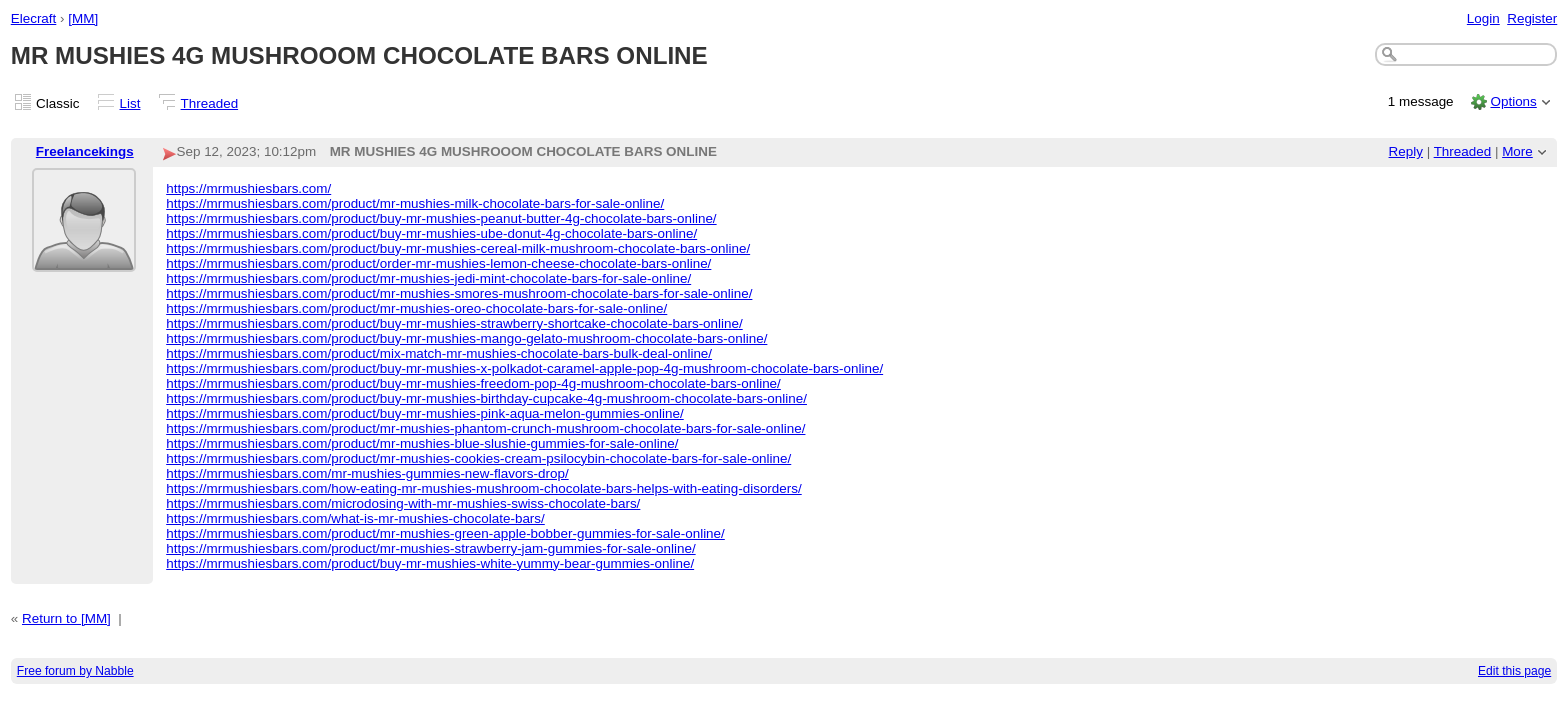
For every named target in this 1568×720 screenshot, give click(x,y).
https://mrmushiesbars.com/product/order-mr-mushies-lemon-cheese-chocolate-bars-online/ (438, 263)
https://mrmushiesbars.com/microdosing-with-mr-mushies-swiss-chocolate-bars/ (403, 503)
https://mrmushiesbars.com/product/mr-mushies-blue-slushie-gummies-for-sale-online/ (422, 443)
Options (1513, 101)
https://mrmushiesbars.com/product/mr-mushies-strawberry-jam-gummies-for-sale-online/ (430, 548)
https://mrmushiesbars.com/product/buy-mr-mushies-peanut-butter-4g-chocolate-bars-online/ (441, 218)
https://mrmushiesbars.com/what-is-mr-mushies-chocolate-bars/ (355, 518)
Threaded (210, 103)
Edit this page (1514, 671)
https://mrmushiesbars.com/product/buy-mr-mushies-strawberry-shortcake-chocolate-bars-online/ (454, 323)
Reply (1406, 151)
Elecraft (34, 18)
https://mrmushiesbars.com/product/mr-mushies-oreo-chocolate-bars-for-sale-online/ (416, 308)
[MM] (83, 18)
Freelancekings (85, 151)
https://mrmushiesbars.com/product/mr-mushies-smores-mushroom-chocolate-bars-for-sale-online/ (459, 293)
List (130, 103)
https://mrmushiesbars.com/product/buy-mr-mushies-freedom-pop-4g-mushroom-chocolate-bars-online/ (473, 383)
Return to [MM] (66, 618)
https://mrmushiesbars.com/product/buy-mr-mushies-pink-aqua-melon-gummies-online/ (425, 413)
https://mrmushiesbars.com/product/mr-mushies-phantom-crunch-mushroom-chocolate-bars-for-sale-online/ (485, 428)
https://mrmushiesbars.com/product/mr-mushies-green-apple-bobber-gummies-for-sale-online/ (445, 533)
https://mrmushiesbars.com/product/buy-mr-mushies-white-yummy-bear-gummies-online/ (430, 563)
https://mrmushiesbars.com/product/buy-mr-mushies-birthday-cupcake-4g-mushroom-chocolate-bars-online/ (486, 398)
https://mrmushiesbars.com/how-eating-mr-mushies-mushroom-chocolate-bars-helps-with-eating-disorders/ (484, 488)
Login (1483, 18)
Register (1532, 18)
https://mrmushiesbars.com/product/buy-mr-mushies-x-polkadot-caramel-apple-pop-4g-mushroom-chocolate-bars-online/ (524, 368)
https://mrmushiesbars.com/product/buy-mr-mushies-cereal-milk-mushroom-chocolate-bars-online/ (458, 248)
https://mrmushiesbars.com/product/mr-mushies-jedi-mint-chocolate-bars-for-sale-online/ (428, 278)
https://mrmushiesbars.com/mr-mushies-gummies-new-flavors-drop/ (367, 473)
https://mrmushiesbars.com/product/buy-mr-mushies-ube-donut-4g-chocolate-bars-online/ (431, 233)
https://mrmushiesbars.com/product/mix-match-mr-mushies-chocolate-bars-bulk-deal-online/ (439, 353)
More (1517, 151)
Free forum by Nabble (75, 671)
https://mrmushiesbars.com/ (248, 188)
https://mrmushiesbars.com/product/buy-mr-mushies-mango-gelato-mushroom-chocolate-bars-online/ (466, 338)
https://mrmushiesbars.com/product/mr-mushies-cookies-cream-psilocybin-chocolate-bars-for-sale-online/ (478, 458)
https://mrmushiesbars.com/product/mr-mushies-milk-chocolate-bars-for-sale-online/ (415, 203)
